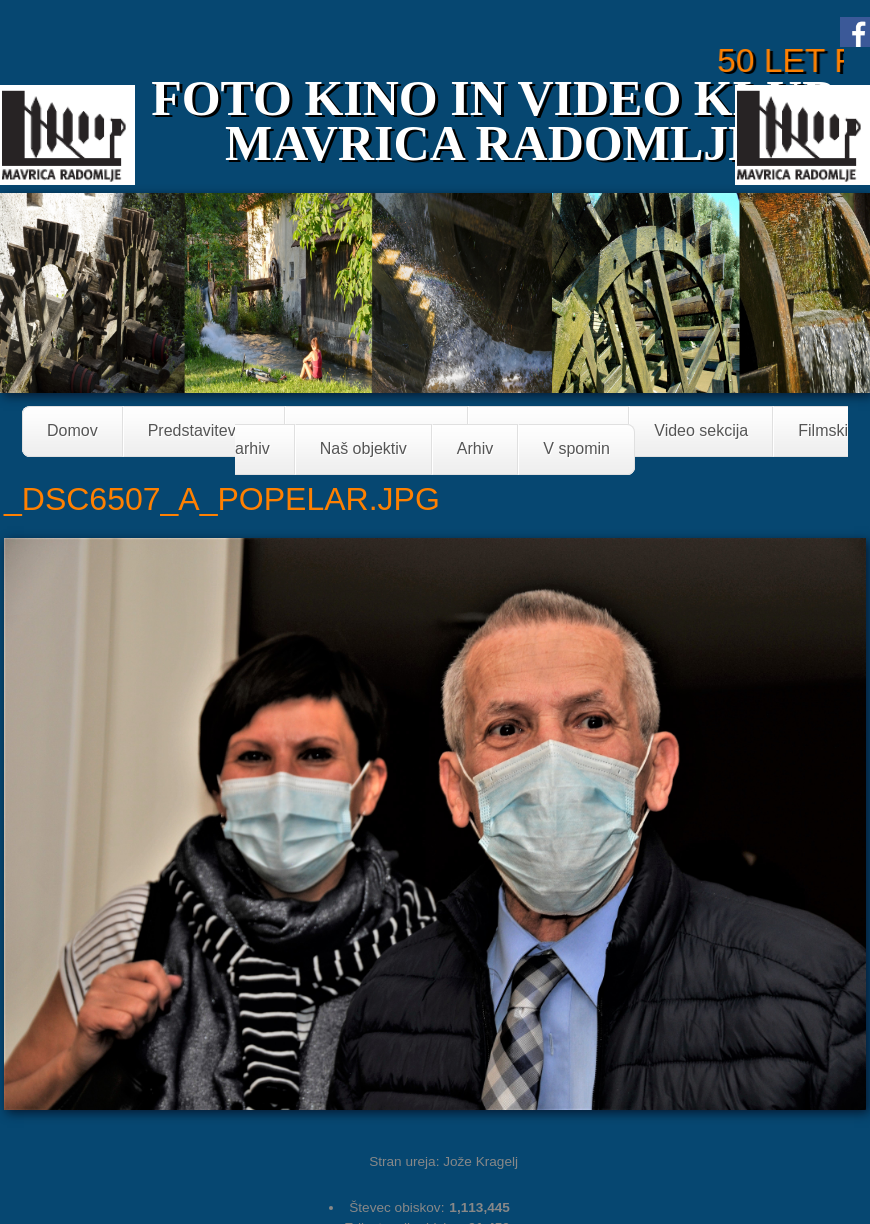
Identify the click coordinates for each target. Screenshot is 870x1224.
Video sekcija (701, 431)
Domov (72, 431)
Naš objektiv (363, 449)
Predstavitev (198, 432)
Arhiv (475, 449)
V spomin (576, 449)
